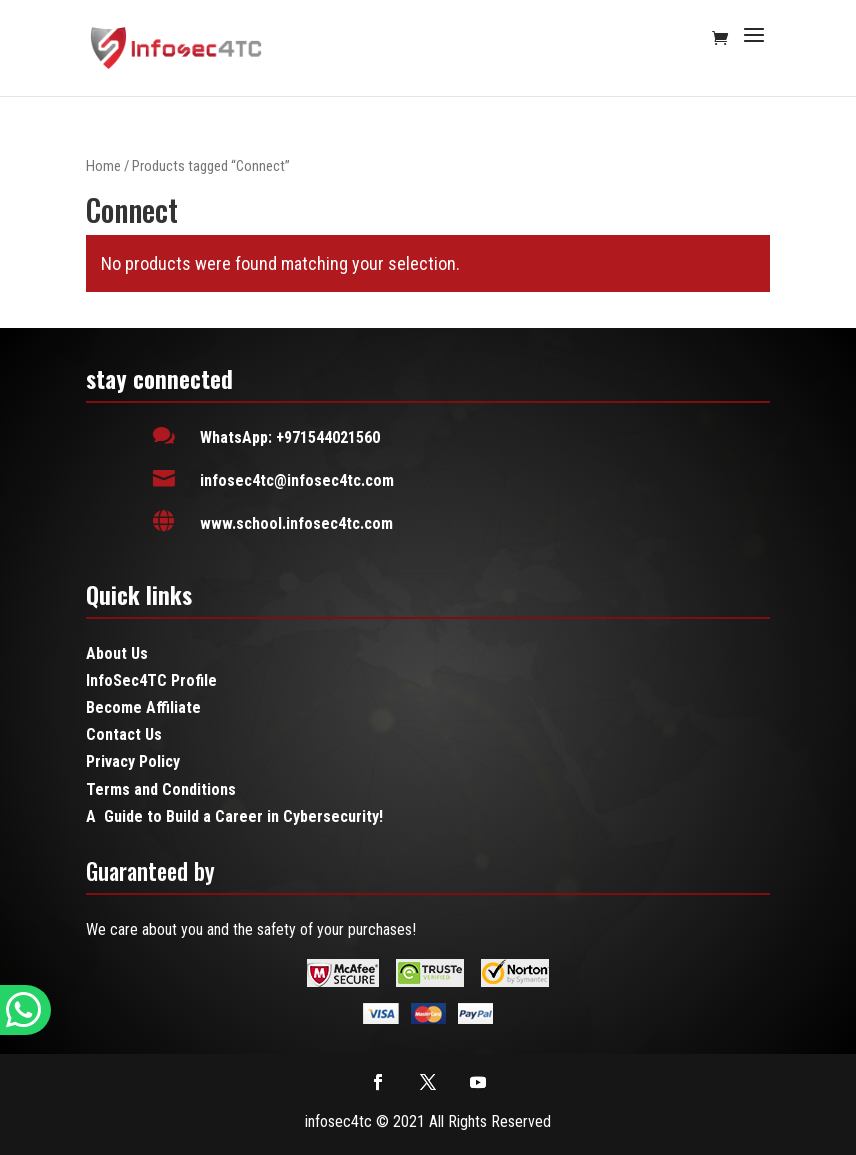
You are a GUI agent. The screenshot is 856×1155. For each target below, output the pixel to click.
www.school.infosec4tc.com (296, 523)
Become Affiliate (143, 707)
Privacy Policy (133, 761)
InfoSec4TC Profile (151, 680)
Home (103, 166)
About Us (117, 653)
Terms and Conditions (161, 789)
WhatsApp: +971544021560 (290, 437)
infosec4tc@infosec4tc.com (297, 480)
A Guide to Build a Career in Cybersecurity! (234, 816)
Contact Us (124, 734)
